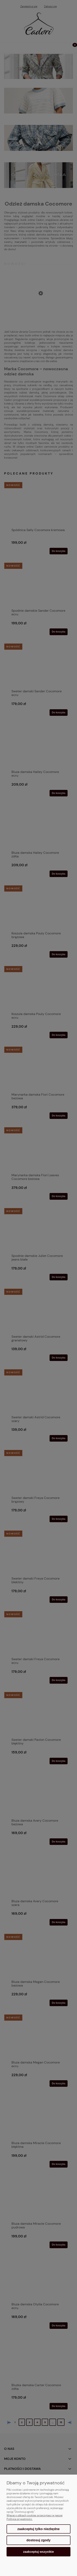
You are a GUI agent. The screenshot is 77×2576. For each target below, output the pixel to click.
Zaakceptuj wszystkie (38, 2551)
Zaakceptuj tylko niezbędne (38, 2529)
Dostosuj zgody (38, 2540)
